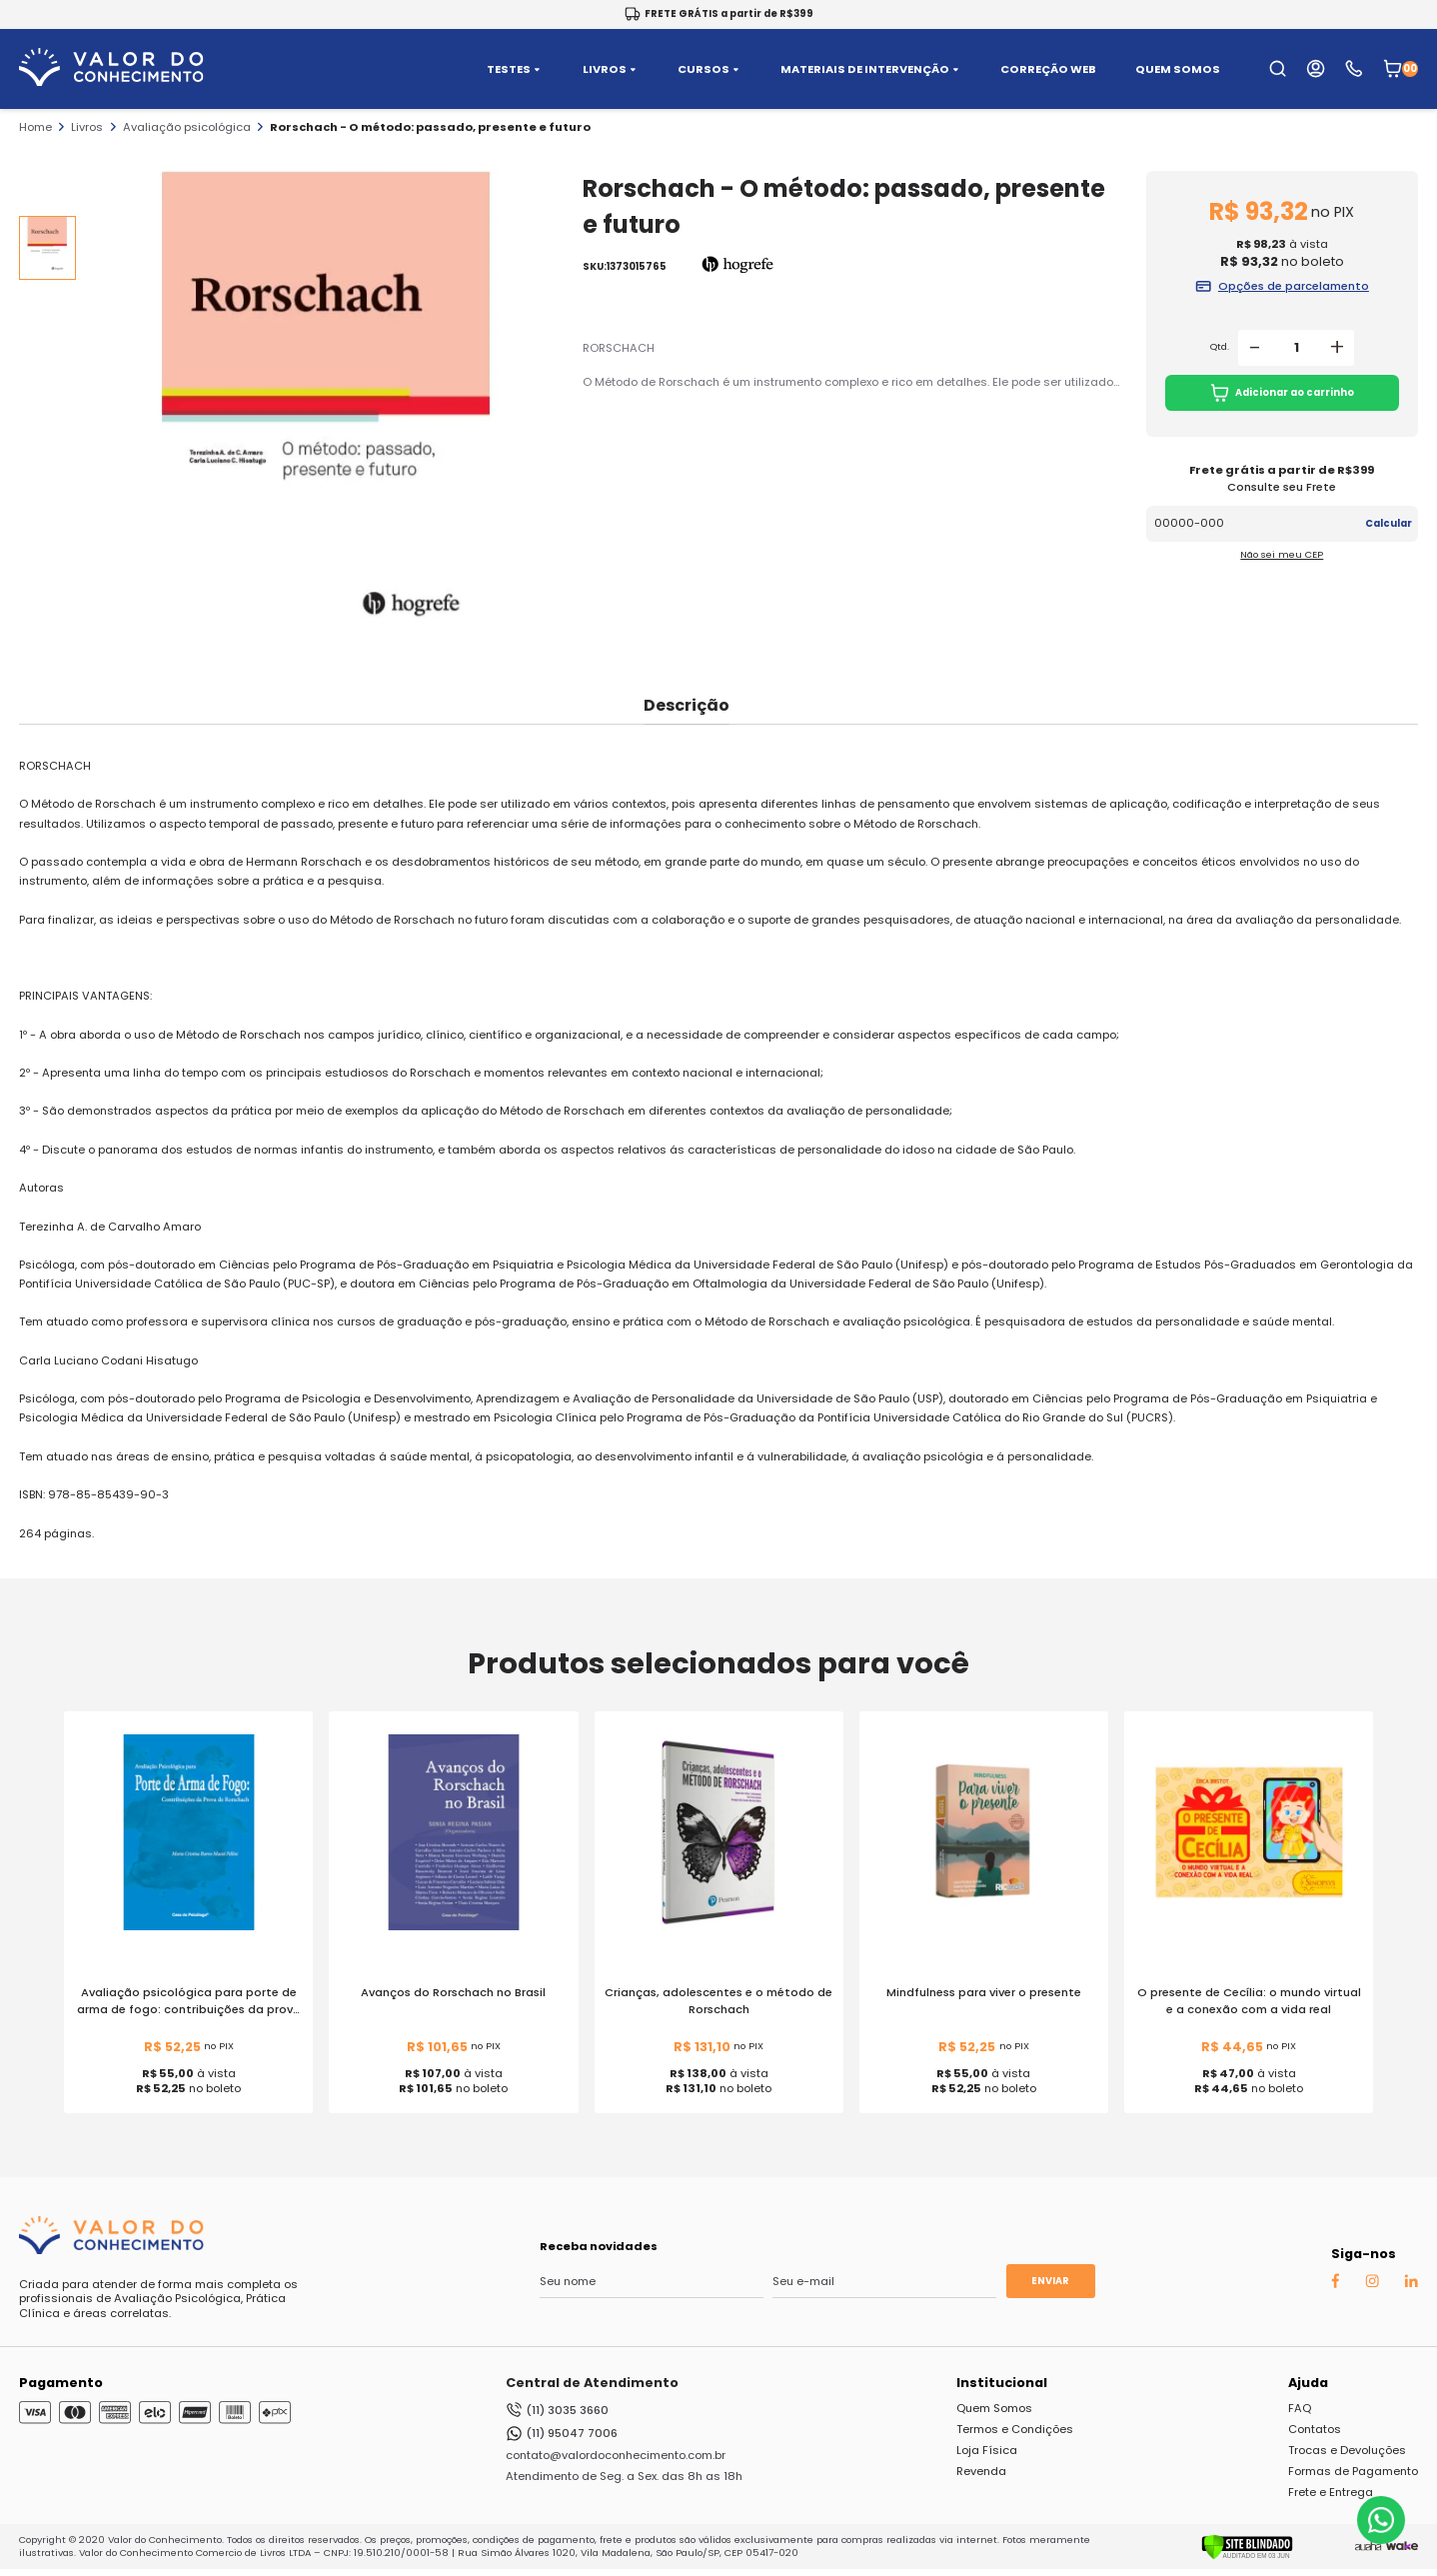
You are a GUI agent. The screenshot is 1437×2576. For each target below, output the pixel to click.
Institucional (1001, 2382)
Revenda (981, 2471)
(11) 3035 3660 (557, 2409)
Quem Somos (994, 2408)
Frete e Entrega (1330, 2492)
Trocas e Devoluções (1347, 2450)
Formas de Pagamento (1353, 2471)
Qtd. (1219, 347)
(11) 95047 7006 (562, 2433)
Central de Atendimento (592, 2382)
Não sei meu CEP (1281, 554)
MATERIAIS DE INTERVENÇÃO (871, 69)
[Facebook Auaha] (1335, 2284)
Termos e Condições (1014, 2429)
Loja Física (986, 2450)
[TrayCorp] (1402, 2547)
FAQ (1299, 2408)
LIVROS (611, 69)
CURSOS (710, 69)
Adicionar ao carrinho (1282, 393)
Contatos (1314, 2429)
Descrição (686, 705)
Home (35, 127)
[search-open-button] (1277, 68)
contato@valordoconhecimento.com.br (615, 2455)
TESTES (515, 69)
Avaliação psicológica (187, 127)
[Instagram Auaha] (1372, 2283)
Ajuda (1308, 2382)
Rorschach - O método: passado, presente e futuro (430, 127)
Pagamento (61, 2382)
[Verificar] (1247, 2556)
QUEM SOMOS (1177, 69)
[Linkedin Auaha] (1411, 2283)
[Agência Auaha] (1368, 2547)
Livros (87, 127)
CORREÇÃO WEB (1048, 69)
